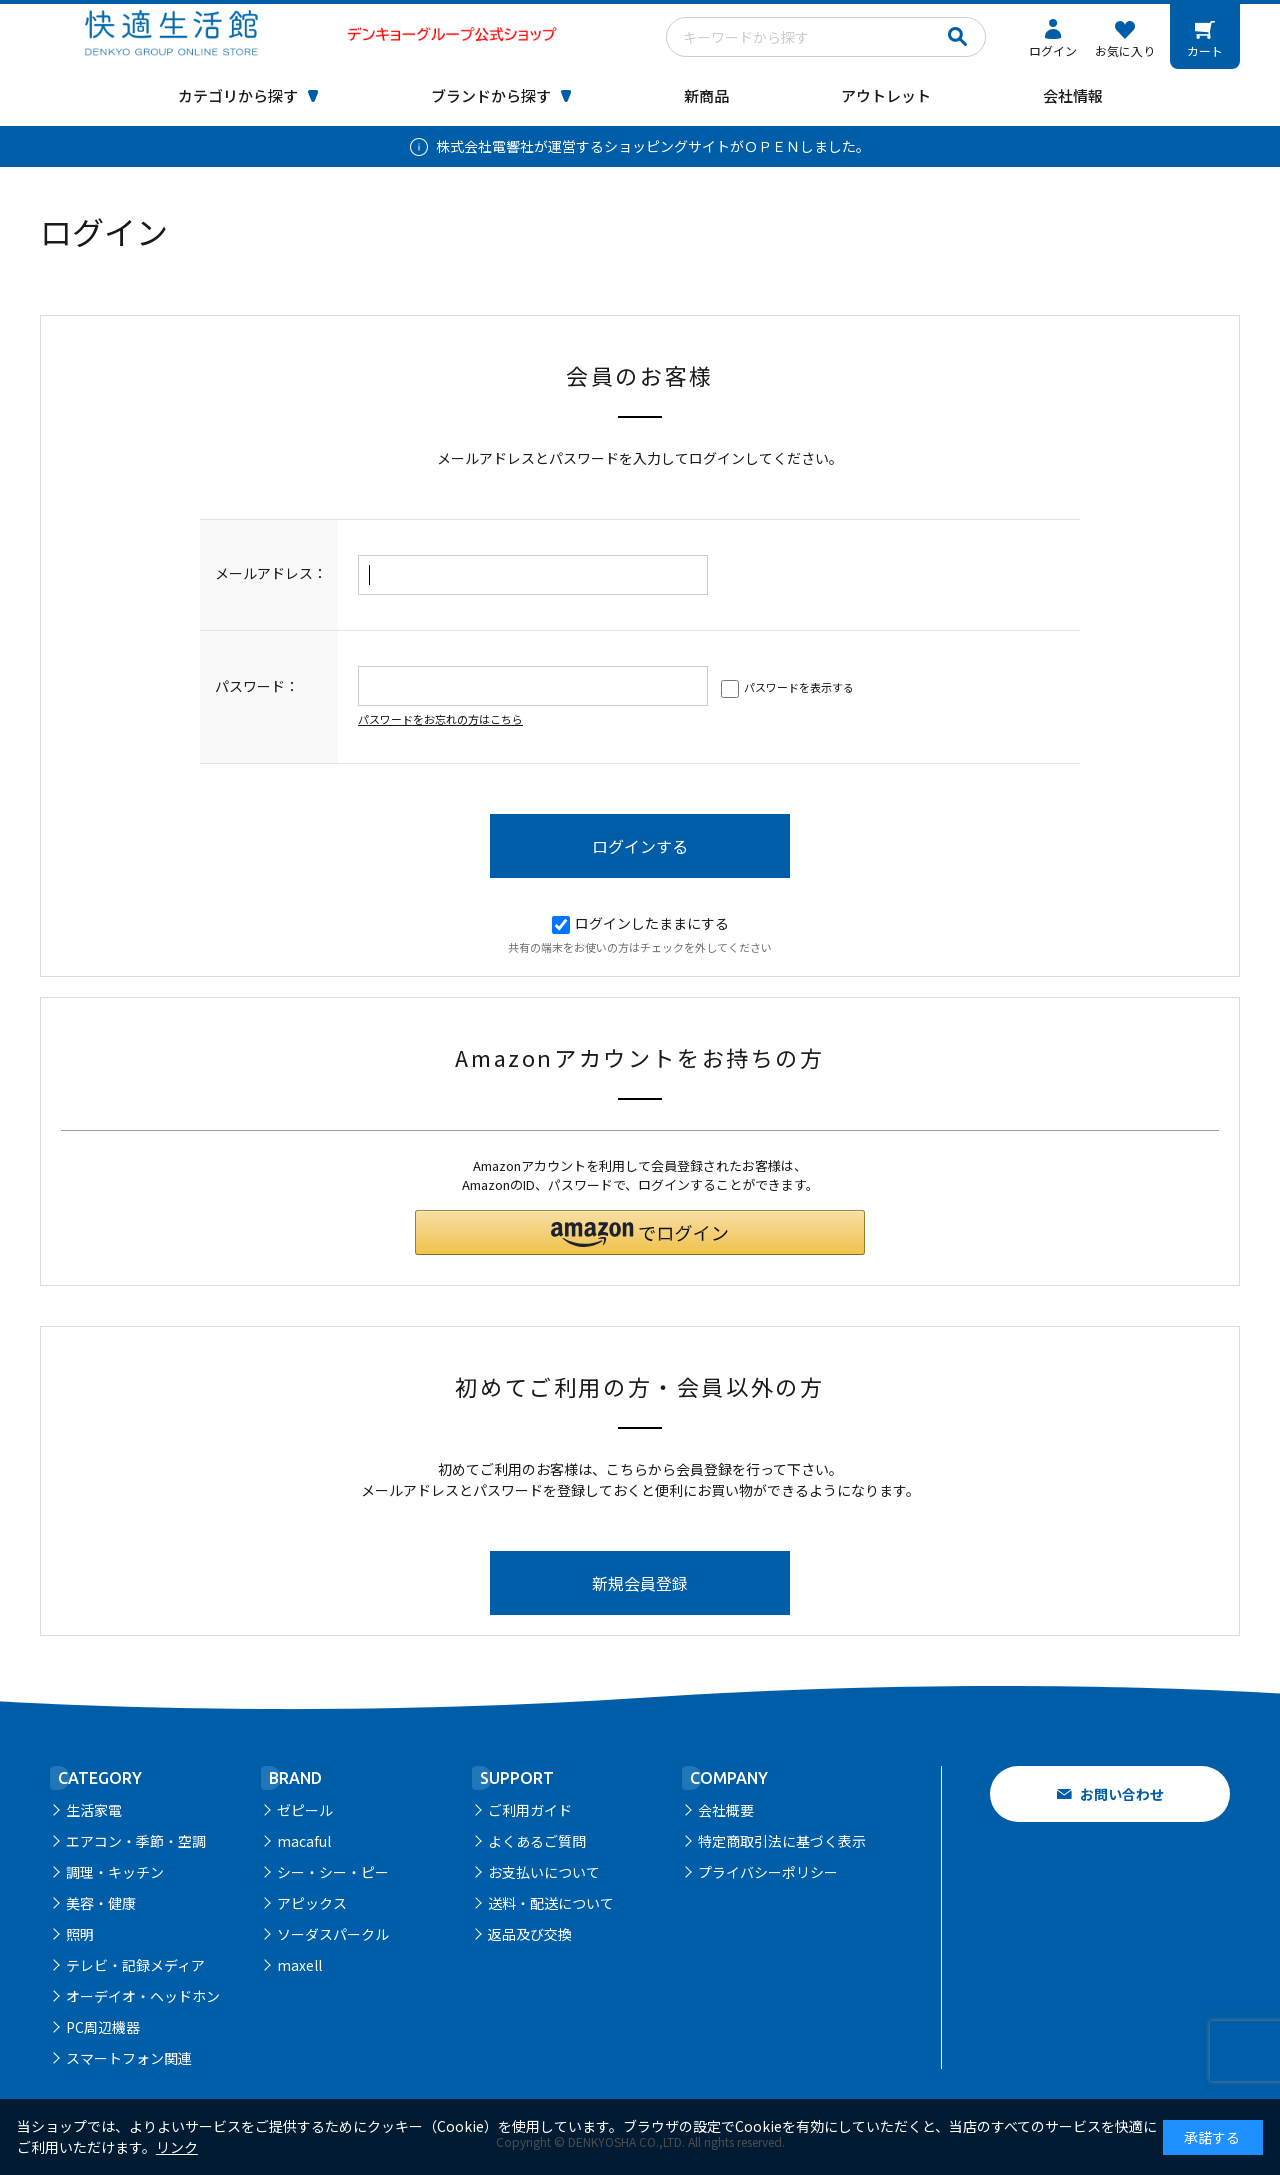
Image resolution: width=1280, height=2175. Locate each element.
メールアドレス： (271, 573)
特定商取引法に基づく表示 (782, 1841)
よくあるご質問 (537, 1841)
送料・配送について (551, 1903)
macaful (304, 1841)
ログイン (1053, 50)
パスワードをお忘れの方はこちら (440, 719)
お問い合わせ (1122, 1794)
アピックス (312, 1903)
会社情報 (1073, 95)
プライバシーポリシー (768, 1872)
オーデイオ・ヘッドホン (143, 1996)
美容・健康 (101, 1903)
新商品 (706, 95)
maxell (299, 1965)
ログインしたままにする (640, 923)
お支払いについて (544, 1872)
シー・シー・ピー (333, 1872)
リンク (177, 2147)
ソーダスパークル (333, 1934)
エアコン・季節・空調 (136, 1841)
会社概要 (726, 1810)
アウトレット (886, 95)
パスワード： (257, 686)
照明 (80, 1934)
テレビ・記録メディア (135, 1965)
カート (1205, 50)
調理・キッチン (115, 1872)
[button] (640, 1232)
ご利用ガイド (530, 1810)
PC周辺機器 (103, 2027)
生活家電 (94, 1810)
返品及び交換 (530, 1934)
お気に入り (1125, 50)
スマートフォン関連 (129, 2058)
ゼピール (305, 1810)
